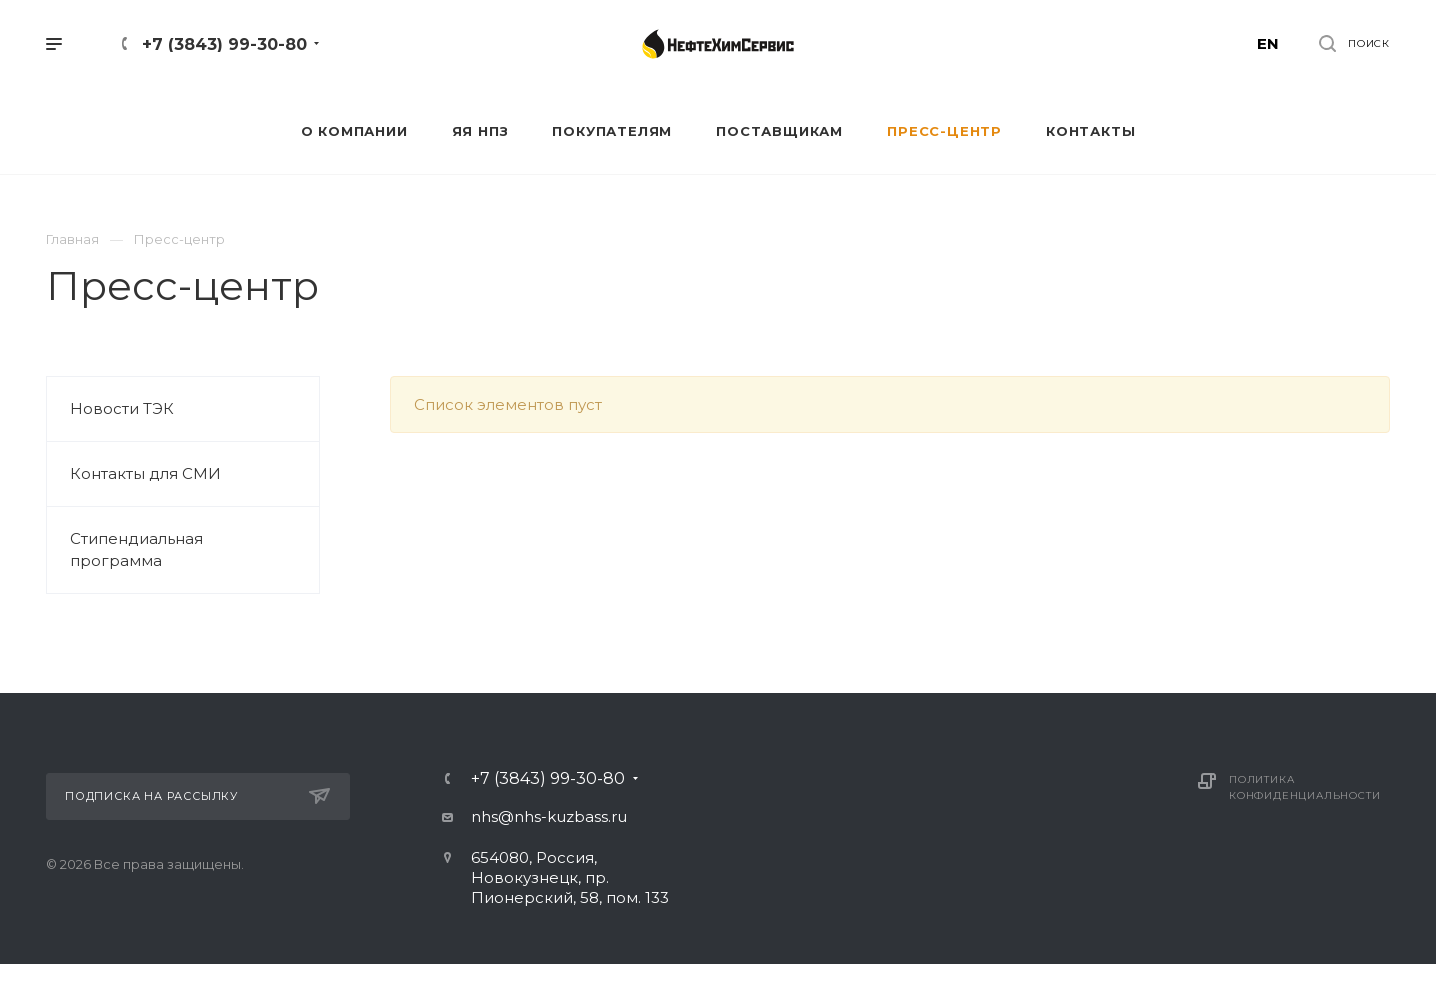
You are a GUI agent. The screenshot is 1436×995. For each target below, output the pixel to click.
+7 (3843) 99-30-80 (224, 44)
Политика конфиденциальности (1304, 787)
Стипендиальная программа (136, 549)
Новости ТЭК (122, 408)
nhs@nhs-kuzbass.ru (549, 816)
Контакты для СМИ (145, 473)
